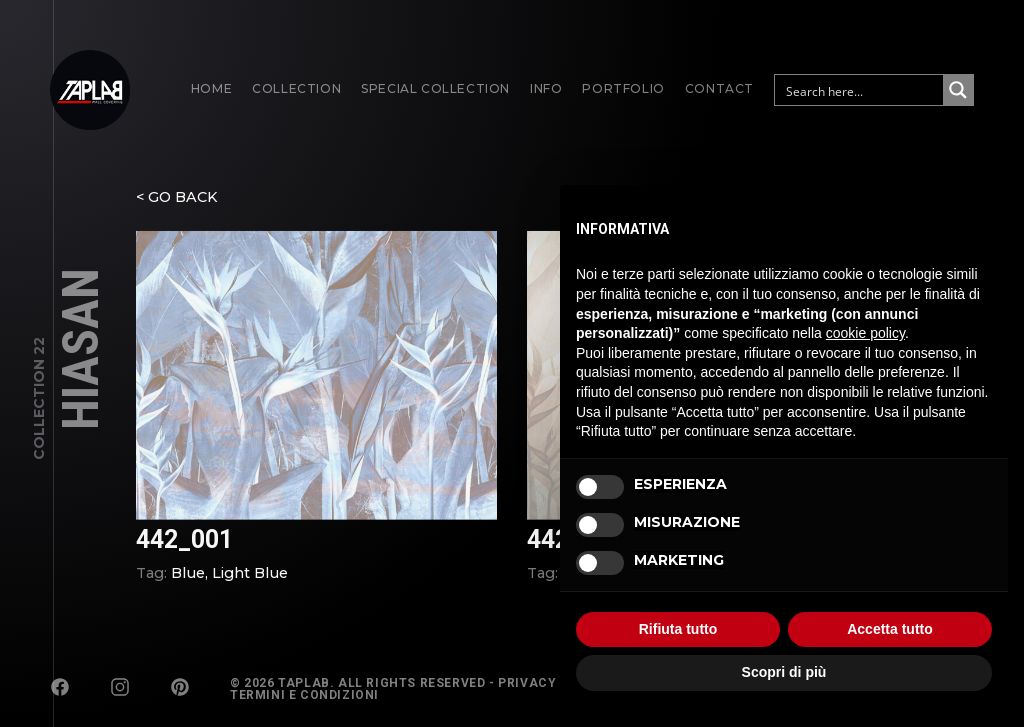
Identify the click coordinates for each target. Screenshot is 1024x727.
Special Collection (435, 88)
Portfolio (623, 88)
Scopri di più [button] (784, 672)
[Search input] (860, 90)
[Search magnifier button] (958, 90)
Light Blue (250, 581)
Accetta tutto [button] (890, 629)
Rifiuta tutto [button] (678, 629)
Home (211, 88)
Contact (719, 88)
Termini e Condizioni (304, 695)
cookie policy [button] (865, 333)
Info (546, 88)
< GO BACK (177, 205)
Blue (188, 581)
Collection (296, 88)
